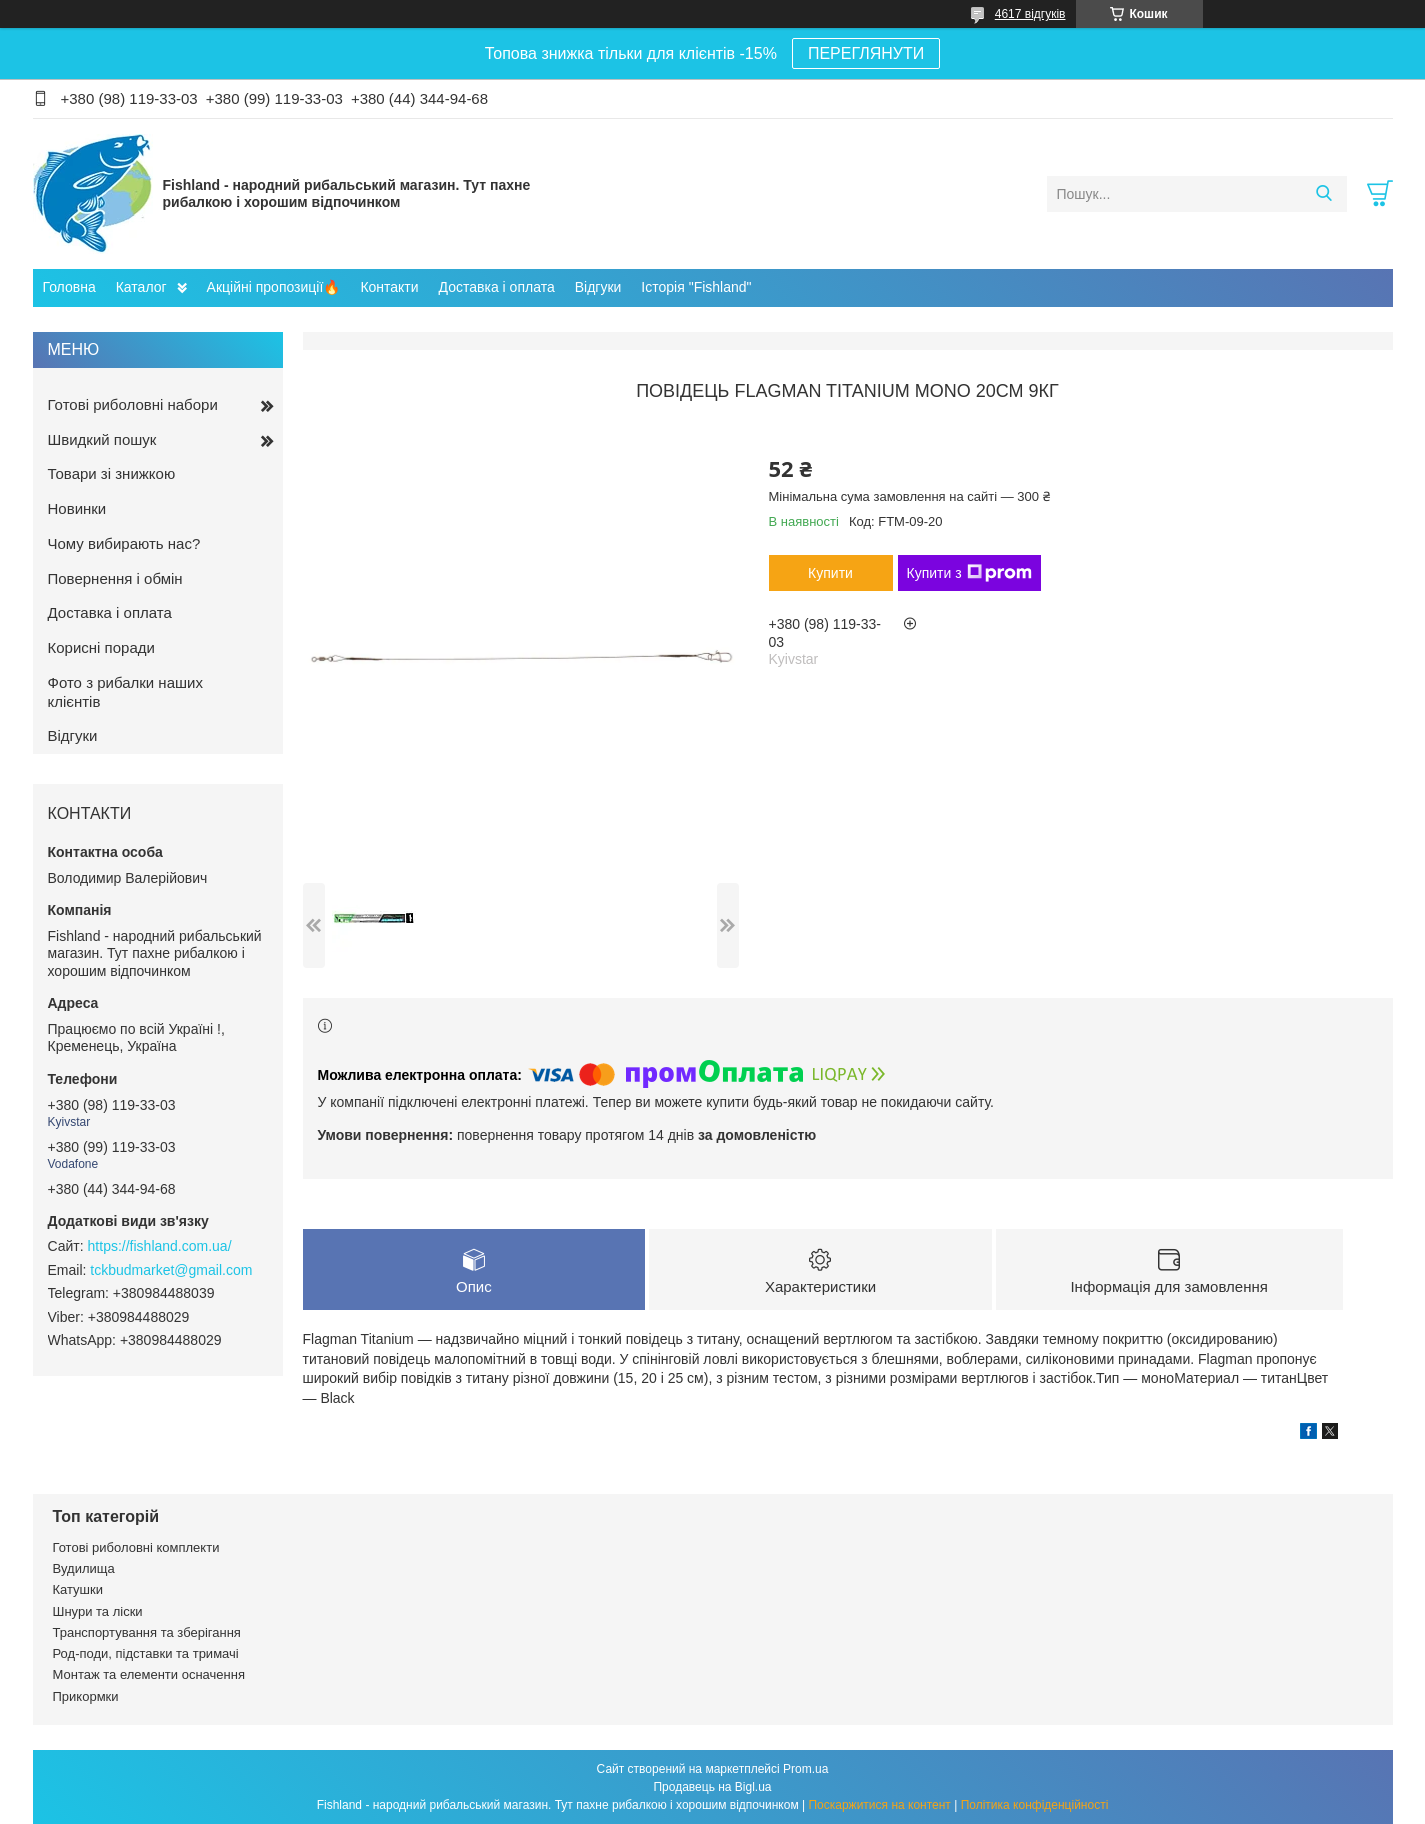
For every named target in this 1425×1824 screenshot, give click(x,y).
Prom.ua (805, 1769)
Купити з (969, 573)
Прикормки (86, 1696)
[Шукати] (1324, 194)
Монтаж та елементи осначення (149, 1674)
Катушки (78, 1589)
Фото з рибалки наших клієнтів (125, 692)
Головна (69, 287)
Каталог (141, 287)
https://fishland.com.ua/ (160, 1246)
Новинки (77, 508)
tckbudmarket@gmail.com (171, 1270)
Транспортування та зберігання (147, 1632)
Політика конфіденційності (1035, 1805)
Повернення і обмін (115, 578)
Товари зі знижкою (112, 473)
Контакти (389, 287)
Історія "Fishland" (696, 287)
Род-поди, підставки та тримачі (146, 1653)
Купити (830, 573)
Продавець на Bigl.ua (712, 1787)
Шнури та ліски (98, 1611)
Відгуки (598, 287)
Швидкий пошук (102, 439)
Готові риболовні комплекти (136, 1547)
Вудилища (84, 1568)
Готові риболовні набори (133, 404)
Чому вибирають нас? (124, 543)
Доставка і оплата (497, 287)
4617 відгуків (1030, 14)
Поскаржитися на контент (879, 1805)
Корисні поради (101, 647)
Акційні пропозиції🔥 (274, 287)
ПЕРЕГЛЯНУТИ (866, 53)
